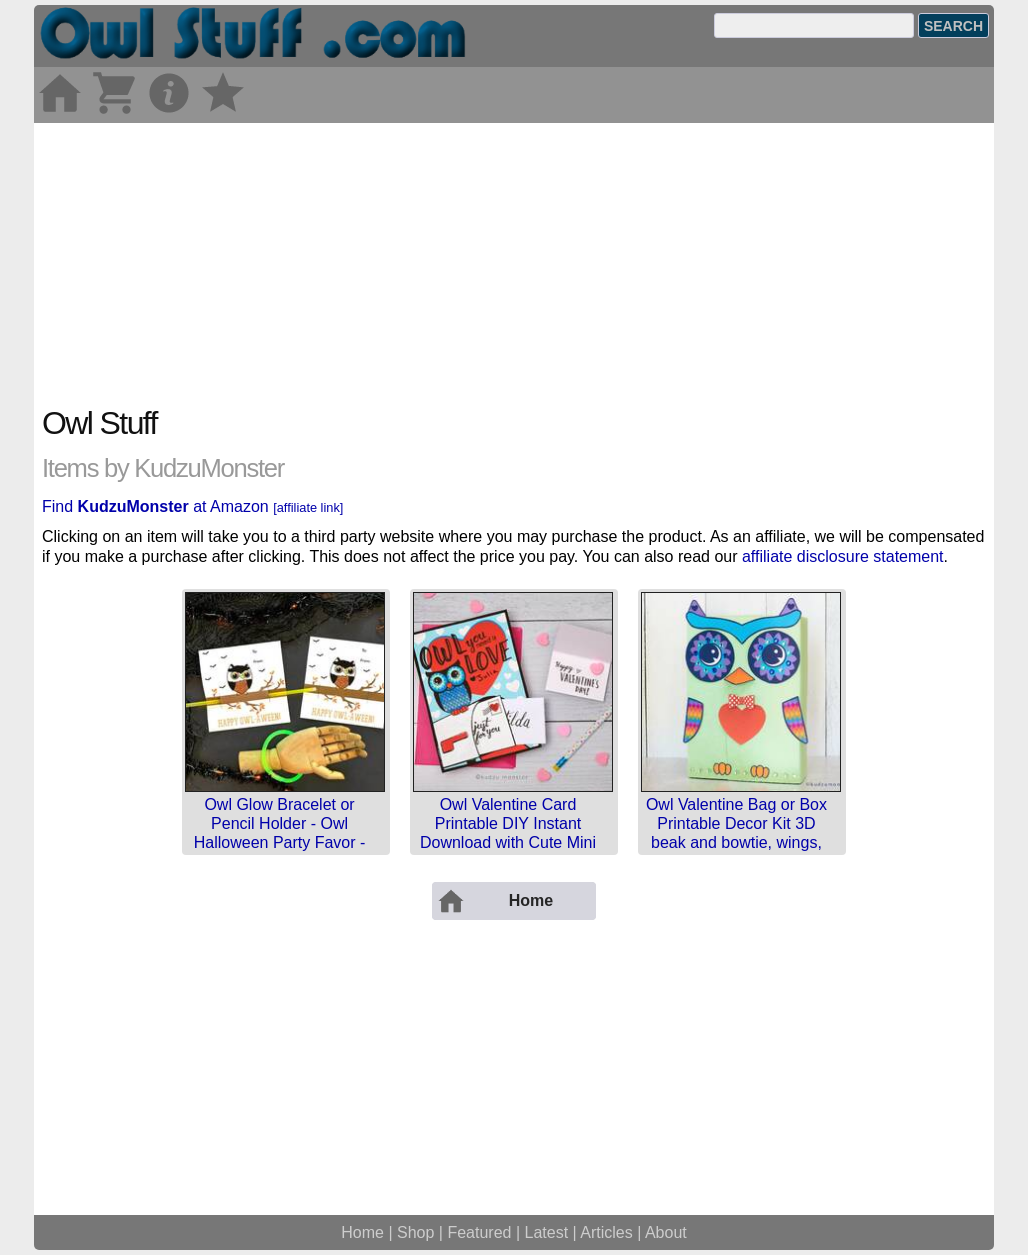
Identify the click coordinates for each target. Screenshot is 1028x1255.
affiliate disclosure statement (843, 556)
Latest (547, 1232)
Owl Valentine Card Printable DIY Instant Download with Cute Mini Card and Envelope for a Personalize (508, 843)
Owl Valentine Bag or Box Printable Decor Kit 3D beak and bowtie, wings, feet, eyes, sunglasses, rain (736, 843)
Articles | (612, 1232)
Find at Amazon (192, 506)
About (666, 1232)
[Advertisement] (514, 263)
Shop (415, 1232)
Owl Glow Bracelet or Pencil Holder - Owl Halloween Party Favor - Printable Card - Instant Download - (280, 843)
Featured (479, 1232)
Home (362, 1232)
